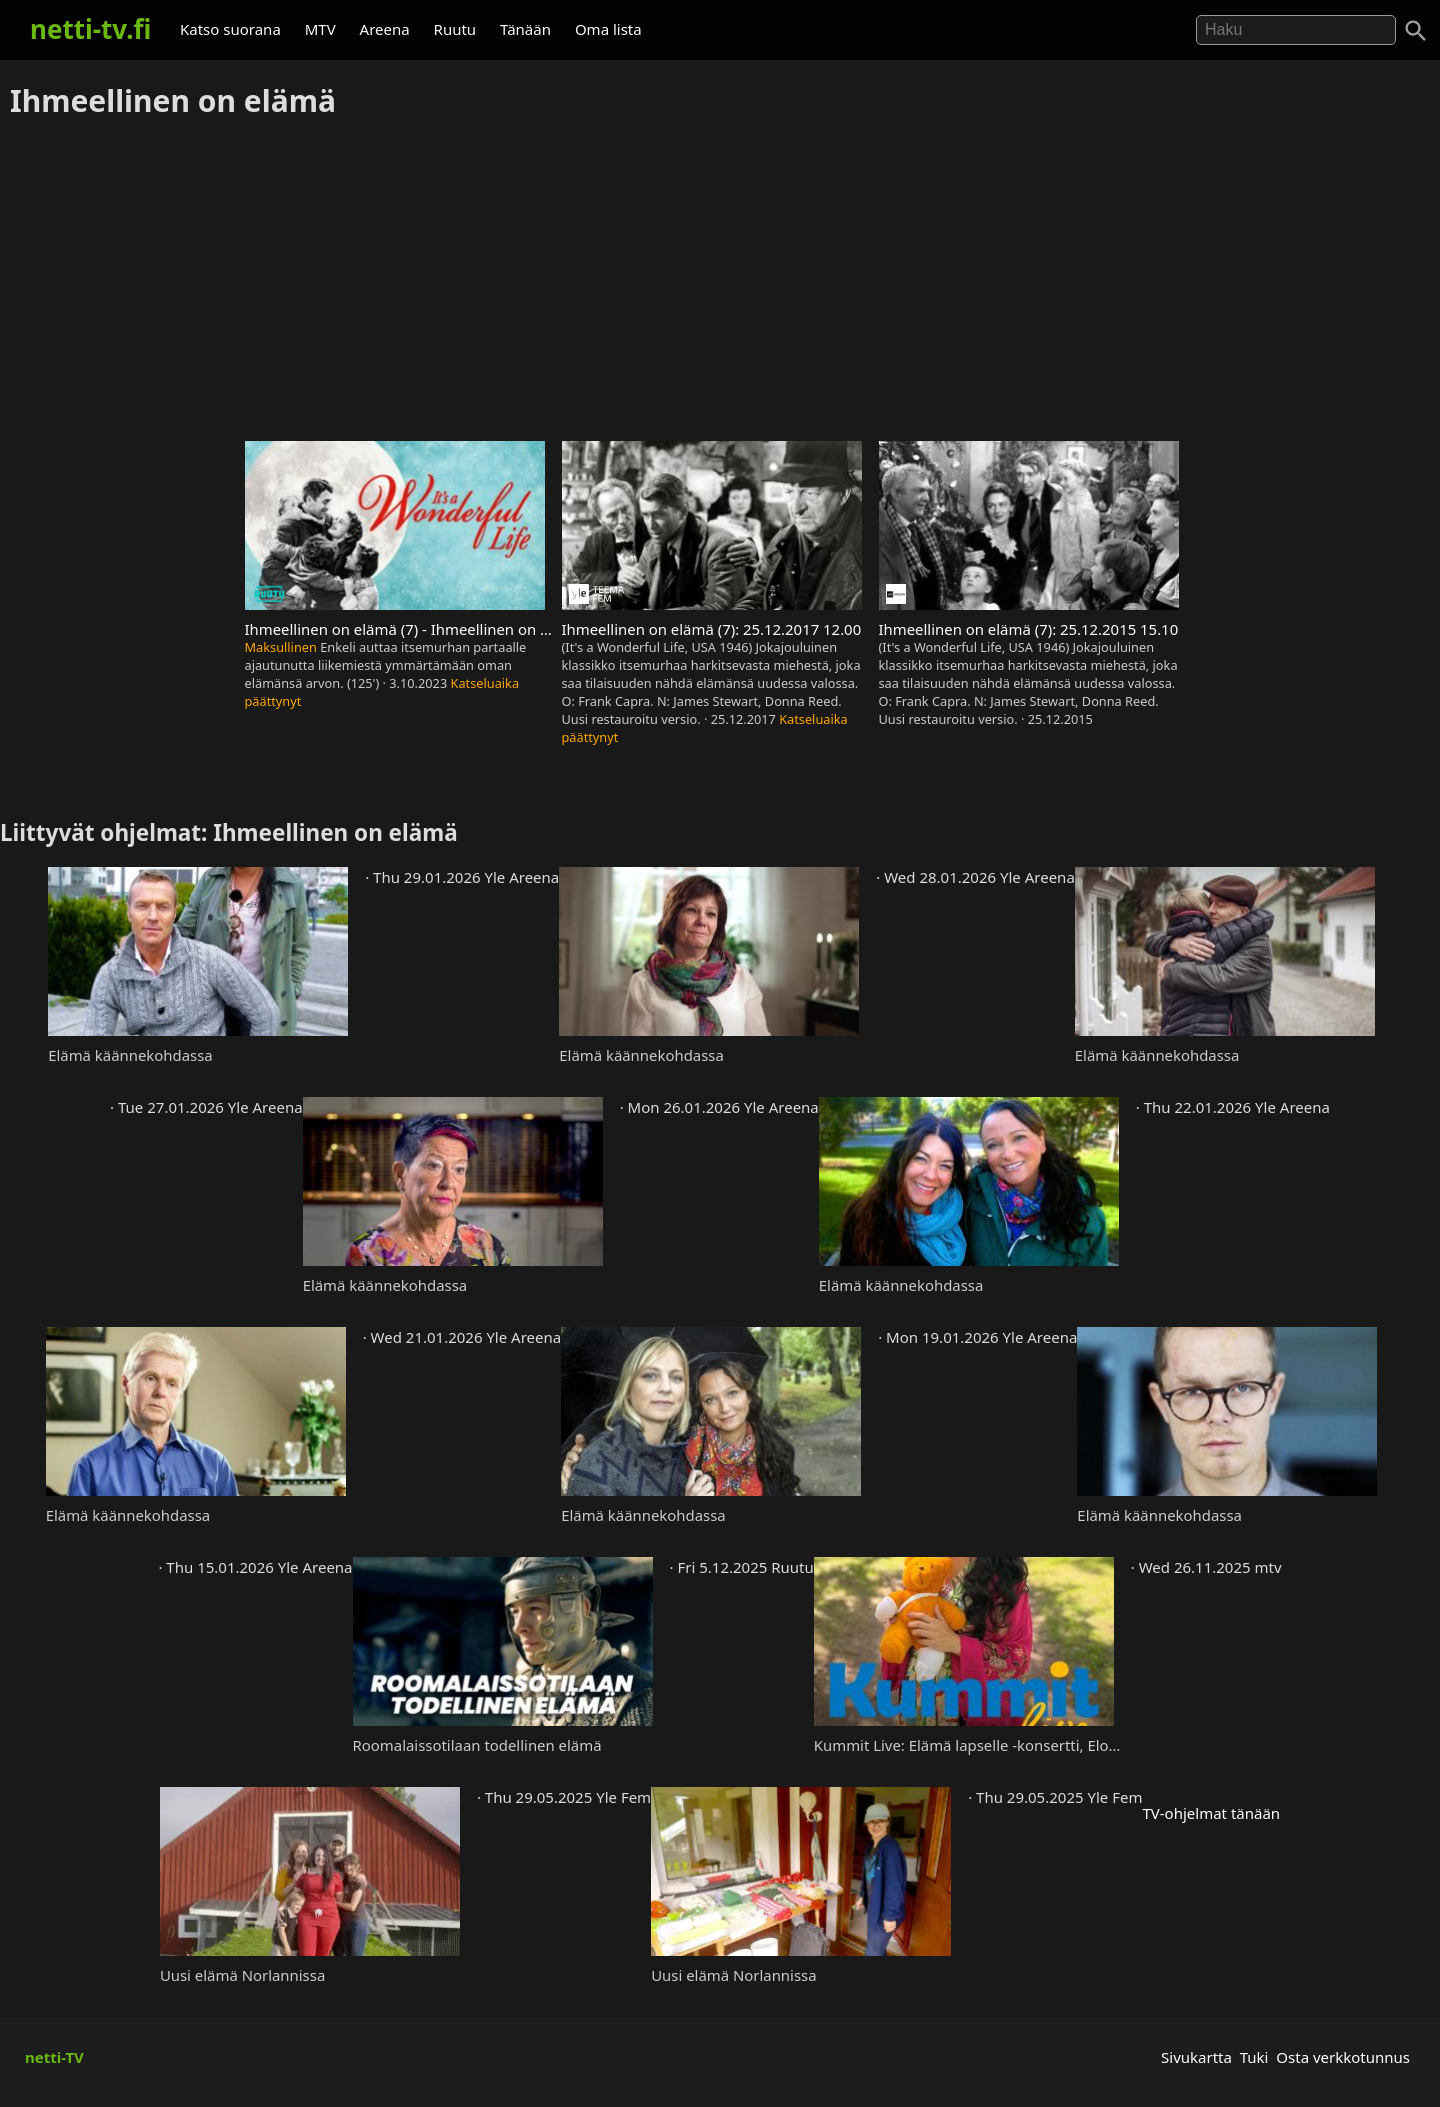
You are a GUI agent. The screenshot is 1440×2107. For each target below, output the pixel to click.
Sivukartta (1196, 2057)
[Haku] (1416, 31)
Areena (385, 29)
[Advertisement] (720, 281)
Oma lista (608, 29)
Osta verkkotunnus (1343, 2057)
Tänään (525, 29)
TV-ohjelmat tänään (1211, 1813)
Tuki (1254, 2057)
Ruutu (455, 29)
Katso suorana (230, 29)
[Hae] (1296, 30)
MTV (320, 29)
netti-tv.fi (90, 29)
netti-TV (54, 2057)
